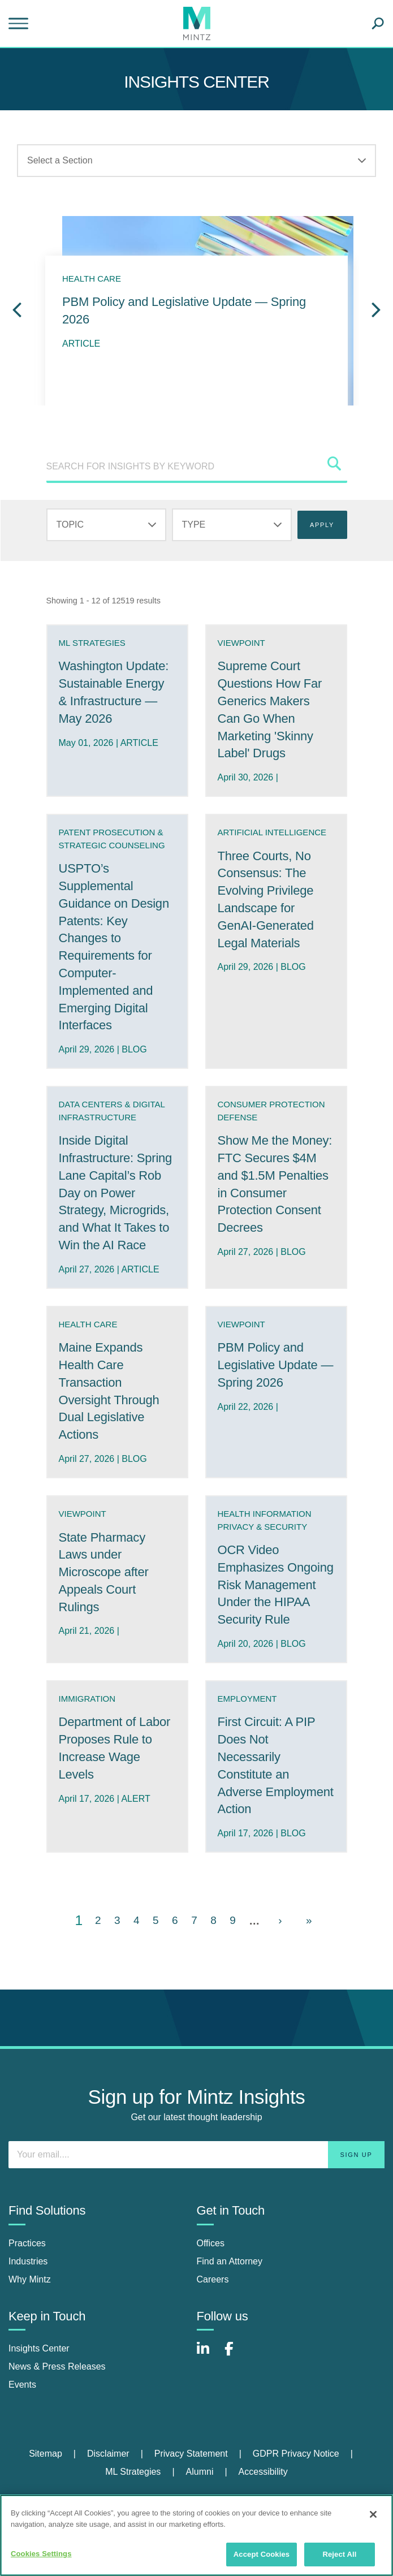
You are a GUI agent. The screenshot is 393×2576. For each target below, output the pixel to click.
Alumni (200, 2471)
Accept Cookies (262, 2554)
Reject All (339, 2554)
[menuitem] (58, 2454)
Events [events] (22, 2384)
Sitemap (45, 2453)
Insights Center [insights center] (39, 2348)
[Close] (373, 2514)
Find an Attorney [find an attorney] (230, 2261)
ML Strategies (133, 2471)
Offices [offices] (211, 2243)
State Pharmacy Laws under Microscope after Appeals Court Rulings (104, 1572)
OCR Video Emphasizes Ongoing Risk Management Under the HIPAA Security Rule (276, 1584)
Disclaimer (108, 2453)
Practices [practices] (27, 2243)
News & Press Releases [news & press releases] (57, 2366)
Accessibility (263, 2471)
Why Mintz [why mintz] (29, 2279)
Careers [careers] (213, 2279)
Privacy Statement (191, 2453)
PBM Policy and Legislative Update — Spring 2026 (276, 1365)
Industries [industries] (27, 2261)
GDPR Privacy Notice (296, 2453)
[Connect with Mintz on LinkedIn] (208, 2354)
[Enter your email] (196, 2154)
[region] (196, 2535)
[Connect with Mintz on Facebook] (235, 2354)
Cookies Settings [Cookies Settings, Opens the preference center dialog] (41, 2553)
